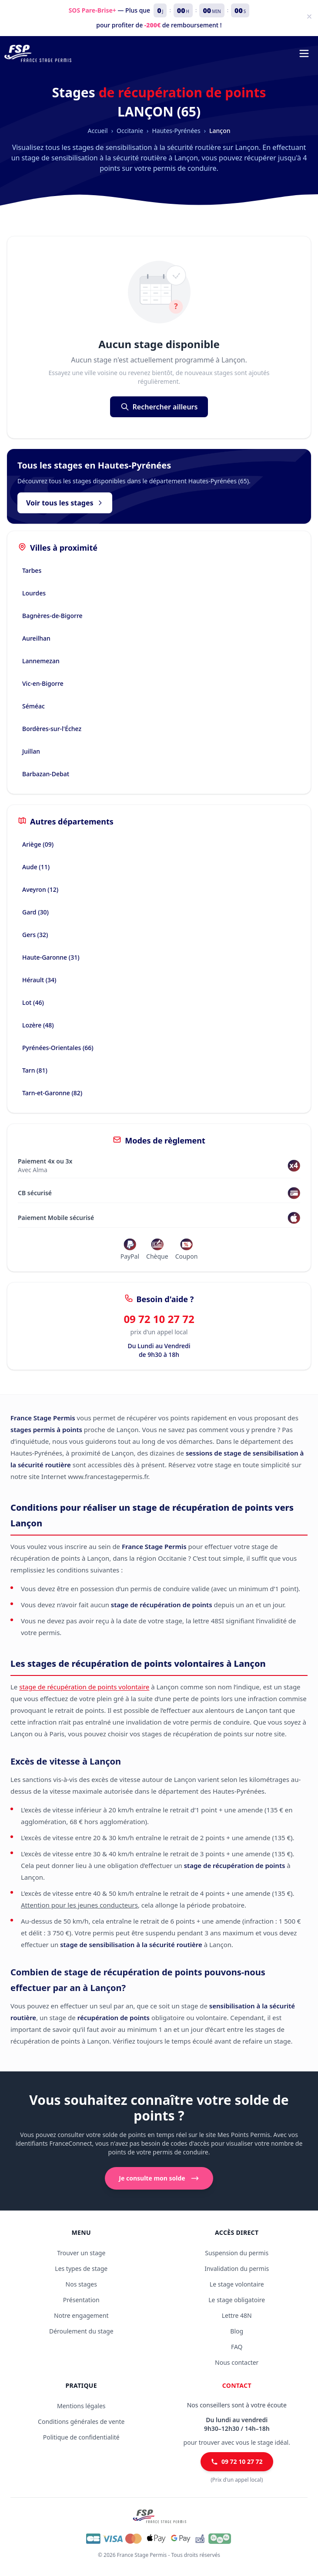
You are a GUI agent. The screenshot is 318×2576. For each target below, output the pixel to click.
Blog (236, 2331)
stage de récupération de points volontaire (84, 1686)
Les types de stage (81, 2268)
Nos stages (81, 2284)
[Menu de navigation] (304, 53)
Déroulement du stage (81, 2331)
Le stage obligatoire (236, 2300)
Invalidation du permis (236, 2268)
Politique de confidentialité (81, 2437)
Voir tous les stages (65, 503)
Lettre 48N (237, 2315)
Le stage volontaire (237, 2284)
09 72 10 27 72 (159, 1319)
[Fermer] (309, 16)
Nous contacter (236, 2362)
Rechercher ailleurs (159, 407)
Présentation (81, 2300)
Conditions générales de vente (81, 2421)
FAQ (237, 2347)
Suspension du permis (236, 2253)
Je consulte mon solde (159, 2178)
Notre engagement (81, 2315)
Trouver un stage (81, 2253)
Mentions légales (81, 2406)
